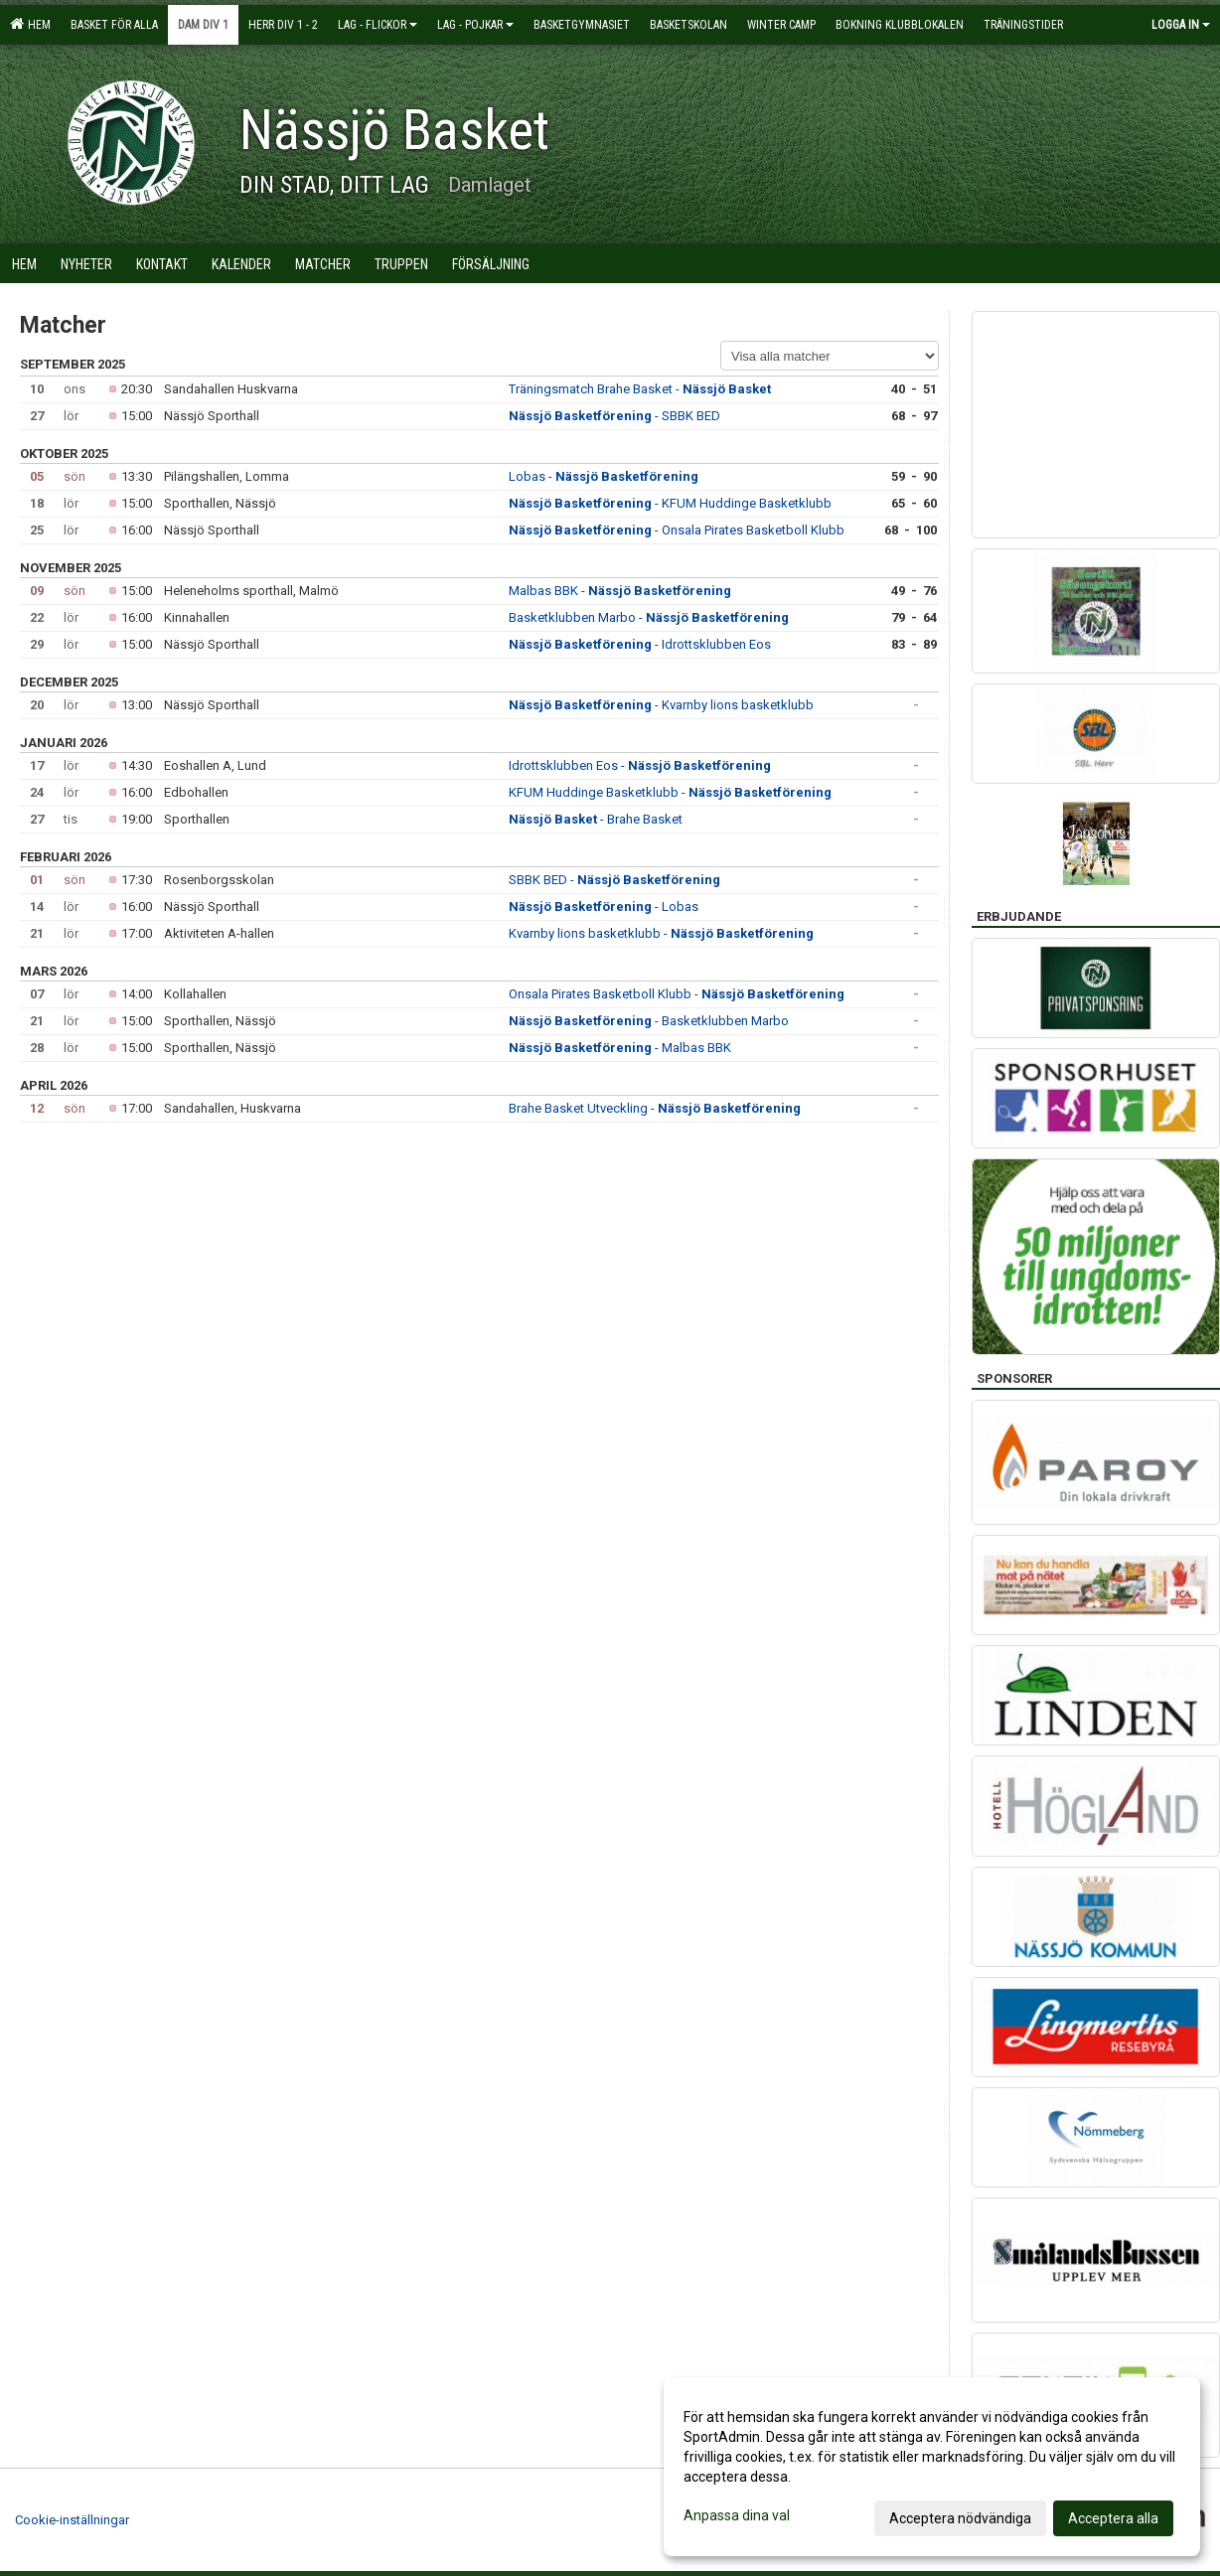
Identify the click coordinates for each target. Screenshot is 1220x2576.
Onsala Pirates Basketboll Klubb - (676, 993)
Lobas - (603, 476)
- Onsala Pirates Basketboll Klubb (676, 530)
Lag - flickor (377, 25)
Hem (30, 24)
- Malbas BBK (620, 1047)
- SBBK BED (614, 415)
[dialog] (932, 2466)
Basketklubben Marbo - (649, 617)
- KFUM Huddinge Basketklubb (670, 503)
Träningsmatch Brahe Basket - (640, 388)
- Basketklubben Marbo (649, 1020)
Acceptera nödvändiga (960, 2518)
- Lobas (603, 906)
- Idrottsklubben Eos (640, 644)
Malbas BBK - (620, 590)
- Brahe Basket (596, 819)
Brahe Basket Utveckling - (655, 1108)
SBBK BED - (614, 879)
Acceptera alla (1113, 2518)
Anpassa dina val (737, 2515)
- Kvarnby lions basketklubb (661, 704)
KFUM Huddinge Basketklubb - (670, 792)
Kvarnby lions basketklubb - (661, 933)
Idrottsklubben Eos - (640, 765)
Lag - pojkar (475, 25)
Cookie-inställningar (72, 2519)
